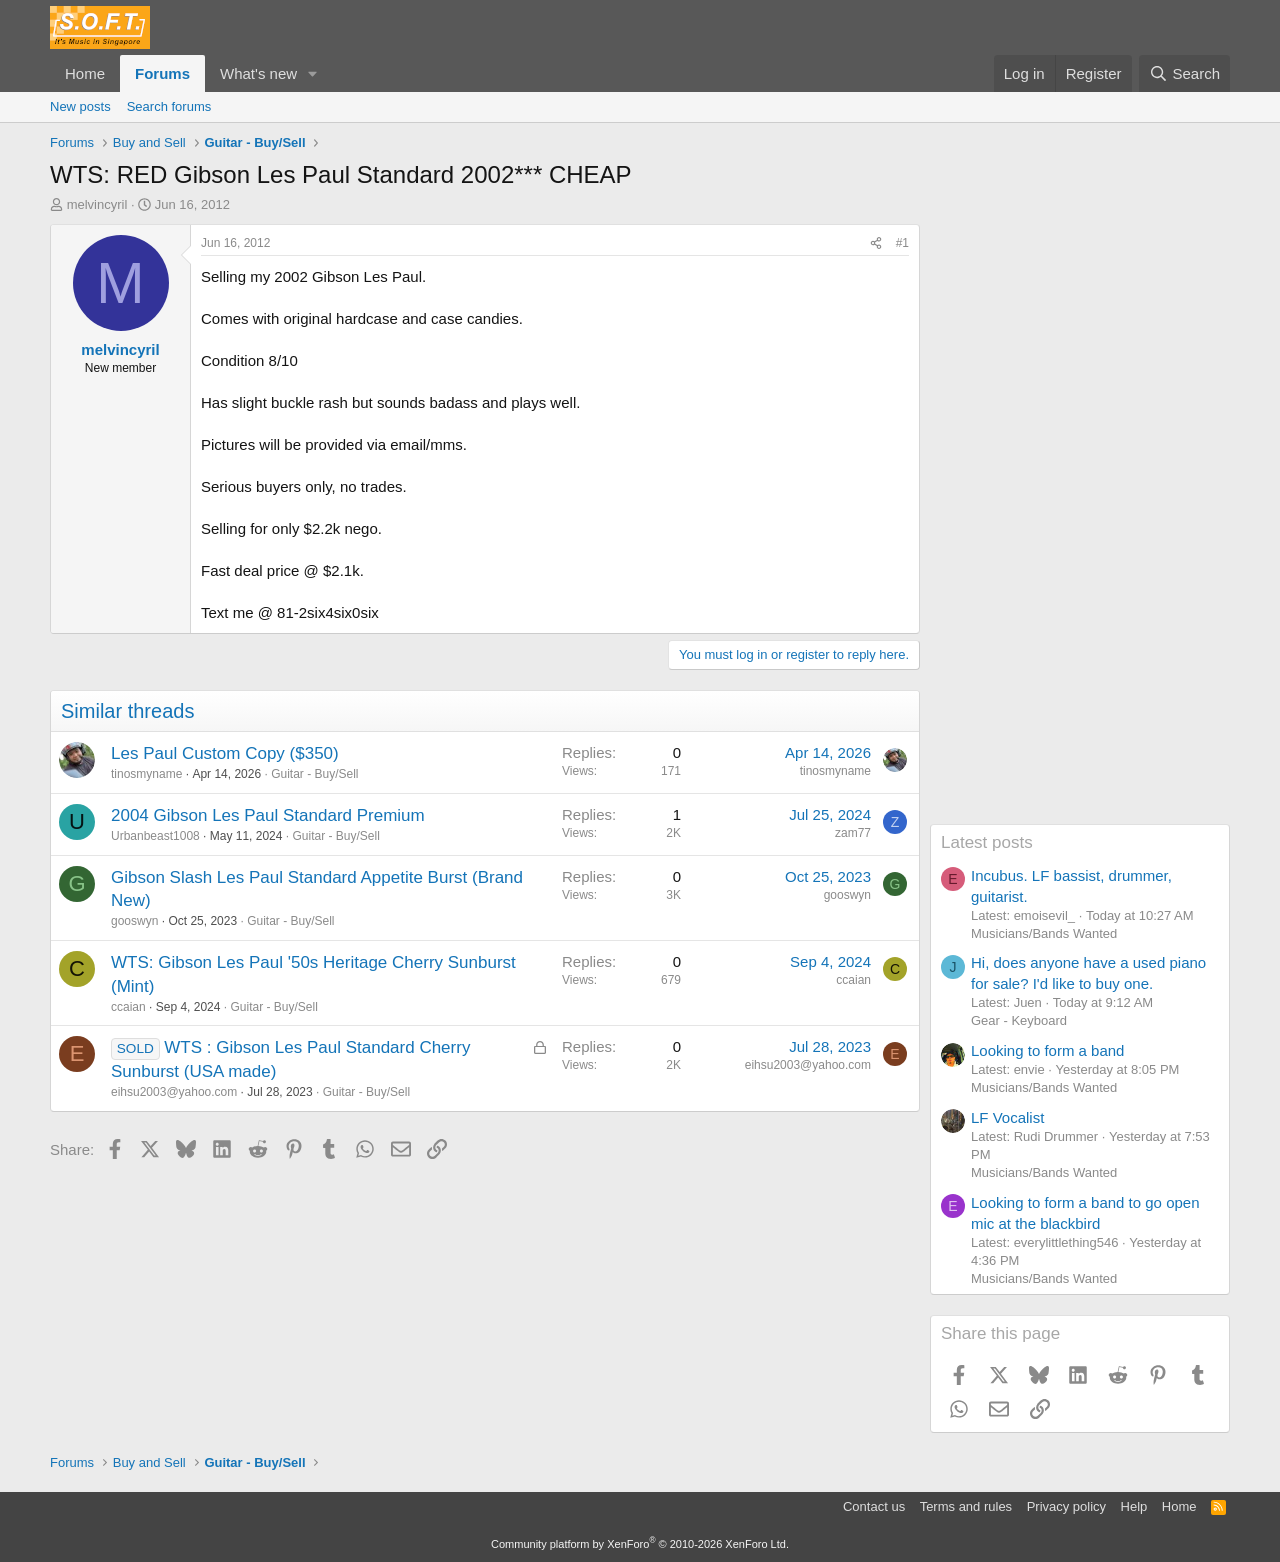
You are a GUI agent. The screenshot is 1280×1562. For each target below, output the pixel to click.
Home (85, 73)
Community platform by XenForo (640, 1544)
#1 (902, 243)
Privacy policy (1066, 1506)
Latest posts (987, 842)
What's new (258, 73)
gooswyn (134, 921)
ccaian (128, 1007)
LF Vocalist (1007, 1117)
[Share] (876, 243)
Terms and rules (966, 1506)
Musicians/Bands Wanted (1044, 933)
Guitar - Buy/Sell (314, 774)
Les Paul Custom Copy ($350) (225, 753)
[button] (313, 73)
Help (1134, 1506)
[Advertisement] (1080, 524)
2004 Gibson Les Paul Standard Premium (268, 815)
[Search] (1184, 73)
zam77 (853, 833)
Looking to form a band (1047, 1050)
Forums (162, 73)
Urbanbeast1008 (155, 836)
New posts (80, 106)
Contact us (874, 1506)
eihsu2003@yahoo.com (174, 1092)
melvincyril (97, 204)
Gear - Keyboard (1019, 1020)
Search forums (169, 106)
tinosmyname (146, 774)
